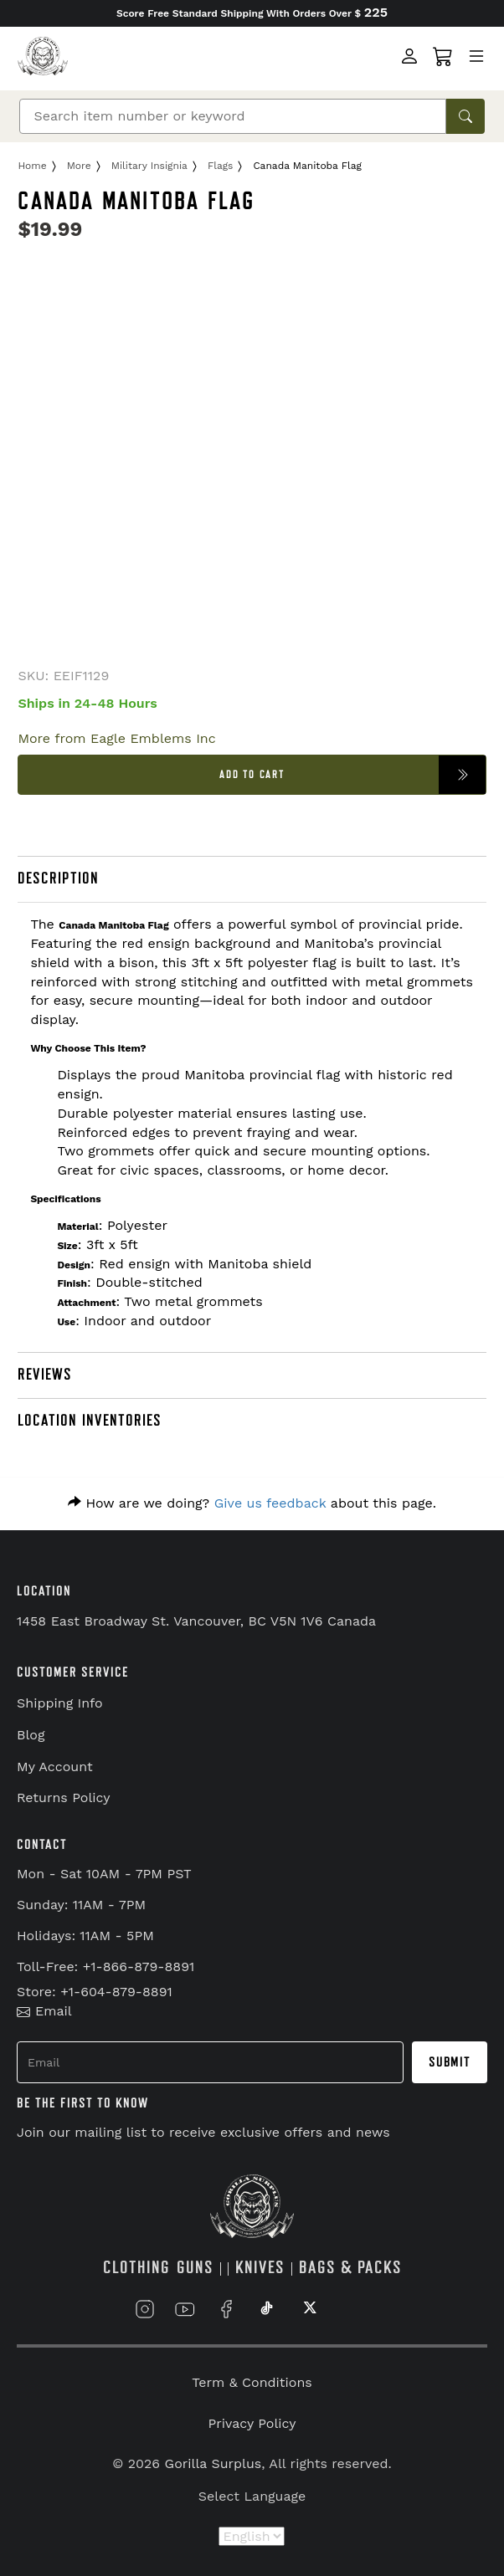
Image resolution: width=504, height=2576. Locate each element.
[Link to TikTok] (267, 2309)
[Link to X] (308, 2309)
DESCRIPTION (58, 878)
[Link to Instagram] (145, 2309)
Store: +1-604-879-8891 (94, 1992)
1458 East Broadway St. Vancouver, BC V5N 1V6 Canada (196, 1621)
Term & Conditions (251, 2382)
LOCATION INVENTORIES (90, 1420)
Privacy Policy (252, 2423)
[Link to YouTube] (185, 2309)
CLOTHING (136, 2267)
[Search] (232, 116)
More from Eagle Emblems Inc (116, 738)
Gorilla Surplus (213, 2463)
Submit (450, 2062)
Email (44, 2011)
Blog (30, 1735)
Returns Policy (64, 1797)
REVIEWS (45, 1374)
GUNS (195, 2267)
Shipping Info (60, 1703)
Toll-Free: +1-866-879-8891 (105, 1966)
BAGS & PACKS (350, 2267)
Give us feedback (270, 1503)
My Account (55, 1767)
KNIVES (260, 2267)
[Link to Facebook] (226, 2309)
